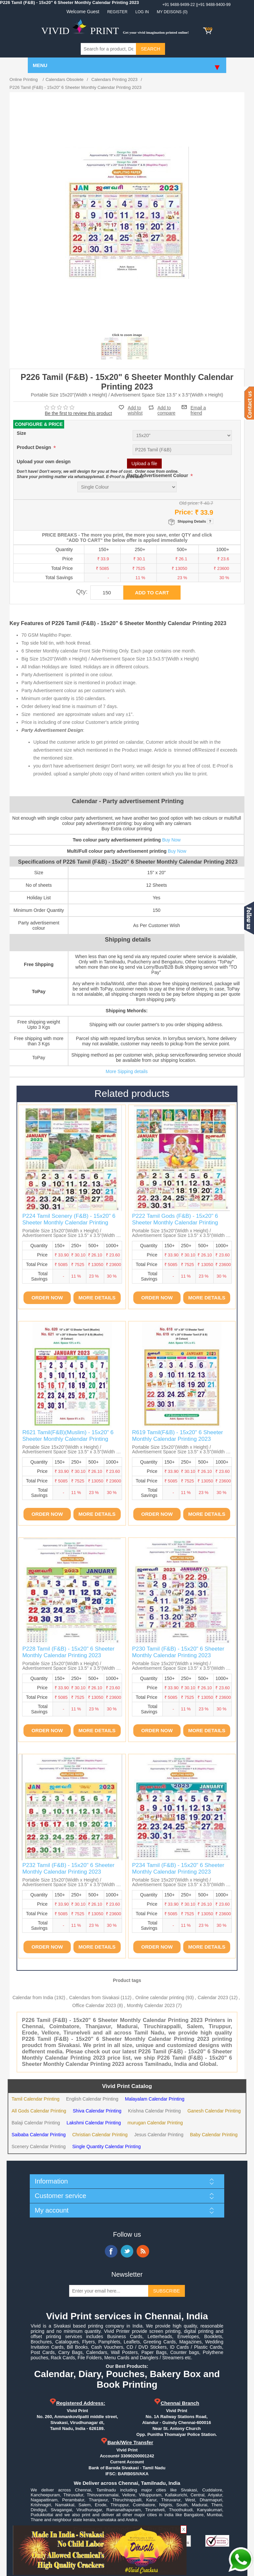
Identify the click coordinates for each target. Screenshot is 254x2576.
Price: (184, 512)
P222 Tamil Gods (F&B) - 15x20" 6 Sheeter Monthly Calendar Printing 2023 (175, 1223)
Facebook (111, 2251)
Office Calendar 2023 (94, 2005)
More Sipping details (127, 1071)
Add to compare (166, 407)
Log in (142, 12)
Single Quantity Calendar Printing (106, 2146)
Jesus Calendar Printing (159, 2134)
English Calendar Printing (92, 2099)
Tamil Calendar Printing (36, 2099)
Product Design (34, 447)
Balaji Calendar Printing (36, 2122)
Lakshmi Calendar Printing (93, 2122)
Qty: (82, 591)
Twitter (127, 2251)
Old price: (189, 503)
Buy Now (171, 839)
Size (21, 433)
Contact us (249, 403)
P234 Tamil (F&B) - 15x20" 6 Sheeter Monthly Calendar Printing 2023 (178, 1868)
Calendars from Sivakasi (94, 1997)
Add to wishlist (135, 410)
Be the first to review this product (78, 413)
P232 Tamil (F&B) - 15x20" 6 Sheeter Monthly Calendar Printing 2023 (68, 1868)
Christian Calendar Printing (99, 2134)
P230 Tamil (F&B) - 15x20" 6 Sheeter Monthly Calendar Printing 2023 (178, 1652)
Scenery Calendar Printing (38, 2146)
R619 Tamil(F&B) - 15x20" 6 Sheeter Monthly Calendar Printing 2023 (177, 1435)
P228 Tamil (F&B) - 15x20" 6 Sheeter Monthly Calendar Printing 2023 (68, 1652)
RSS (143, 2251)
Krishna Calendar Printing (154, 2110)
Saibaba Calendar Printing (38, 2134)
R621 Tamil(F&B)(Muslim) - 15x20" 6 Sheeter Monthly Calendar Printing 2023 (67, 1439)
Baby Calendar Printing (213, 2134)
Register (117, 12)
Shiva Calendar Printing (97, 2110)
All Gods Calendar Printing (39, 2110)
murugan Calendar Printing (155, 2122)
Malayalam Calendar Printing (155, 2099)
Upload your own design (44, 462)
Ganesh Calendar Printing (214, 2110)
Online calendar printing (159, 1997)
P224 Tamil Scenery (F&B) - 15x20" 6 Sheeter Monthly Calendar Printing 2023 (68, 1223)
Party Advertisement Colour (158, 475)
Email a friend (198, 407)
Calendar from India (33, 1997)
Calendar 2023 (213, 1997)
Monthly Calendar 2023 (151, 2005)
